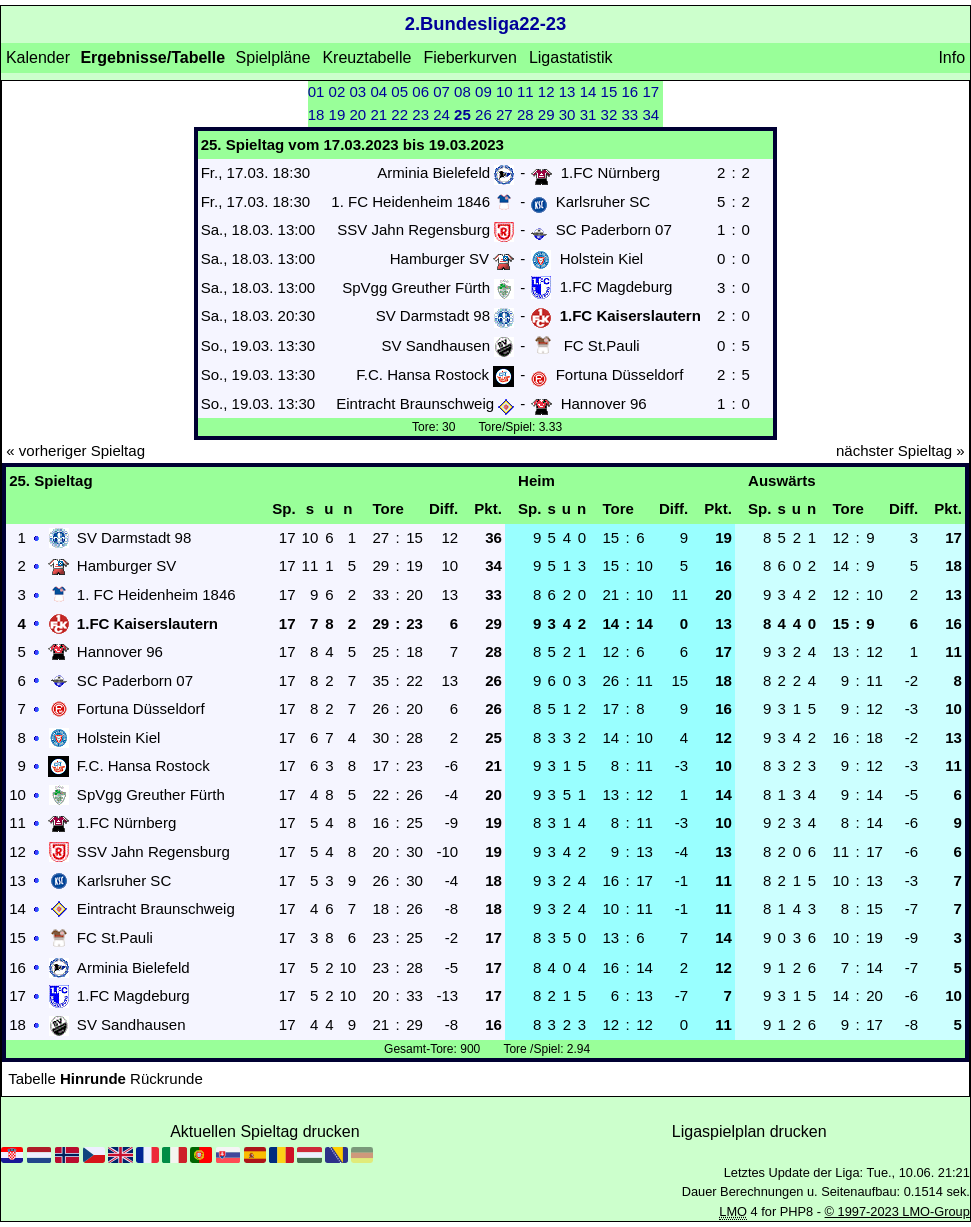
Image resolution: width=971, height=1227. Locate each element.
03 (358, 91)
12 (546, 91)
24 (441, 114)
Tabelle (32, 1078)
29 (546, 114)
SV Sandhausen (435, 345)
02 (337, 91)
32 (609, 114)
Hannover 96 (604, 403)
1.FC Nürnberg (610, 172)
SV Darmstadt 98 (433, 315)
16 (629, 91)
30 (567, 114)
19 (337, 114)
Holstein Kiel (602, 258)
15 (609, 91)
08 (462, 91)
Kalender (38, 57)
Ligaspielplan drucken (749, 1131)
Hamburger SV (439, 258)
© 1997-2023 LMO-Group (897, 1211)
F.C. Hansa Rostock (422, 374)
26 (483, 114)
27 (504, 114)
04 (378, 91)
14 (588, 91)
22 (399, 114)
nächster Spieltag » (900, 450)
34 (650, 114)
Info (951, 57)
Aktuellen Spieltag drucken (264, 1131)
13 (567, 91)
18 (316, 114)
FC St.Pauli (602, 345)
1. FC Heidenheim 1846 (410, 201)
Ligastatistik (571, 57)
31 (588, 114)
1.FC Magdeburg (616, 287)
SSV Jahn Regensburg (413, 229)
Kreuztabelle (366, 57)
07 (441, 91)
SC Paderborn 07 (614, 229)
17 (650, 91)
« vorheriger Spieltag (75, 450)
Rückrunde (166, 1078)
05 (399, 91)
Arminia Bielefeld (433, 172)
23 (420, 114)
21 (378, 114)
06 (420, 91)
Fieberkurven (469, 57)
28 (525, 114)
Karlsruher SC (603, 201)
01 (316, 91)
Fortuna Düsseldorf (620, 374)
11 (525, 91)
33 (629, 114)
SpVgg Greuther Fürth (416, 287)
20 (358, 114)
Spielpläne (273, 57)
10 (504, 91)
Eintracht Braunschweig (415, 403)
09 (483, 91)
